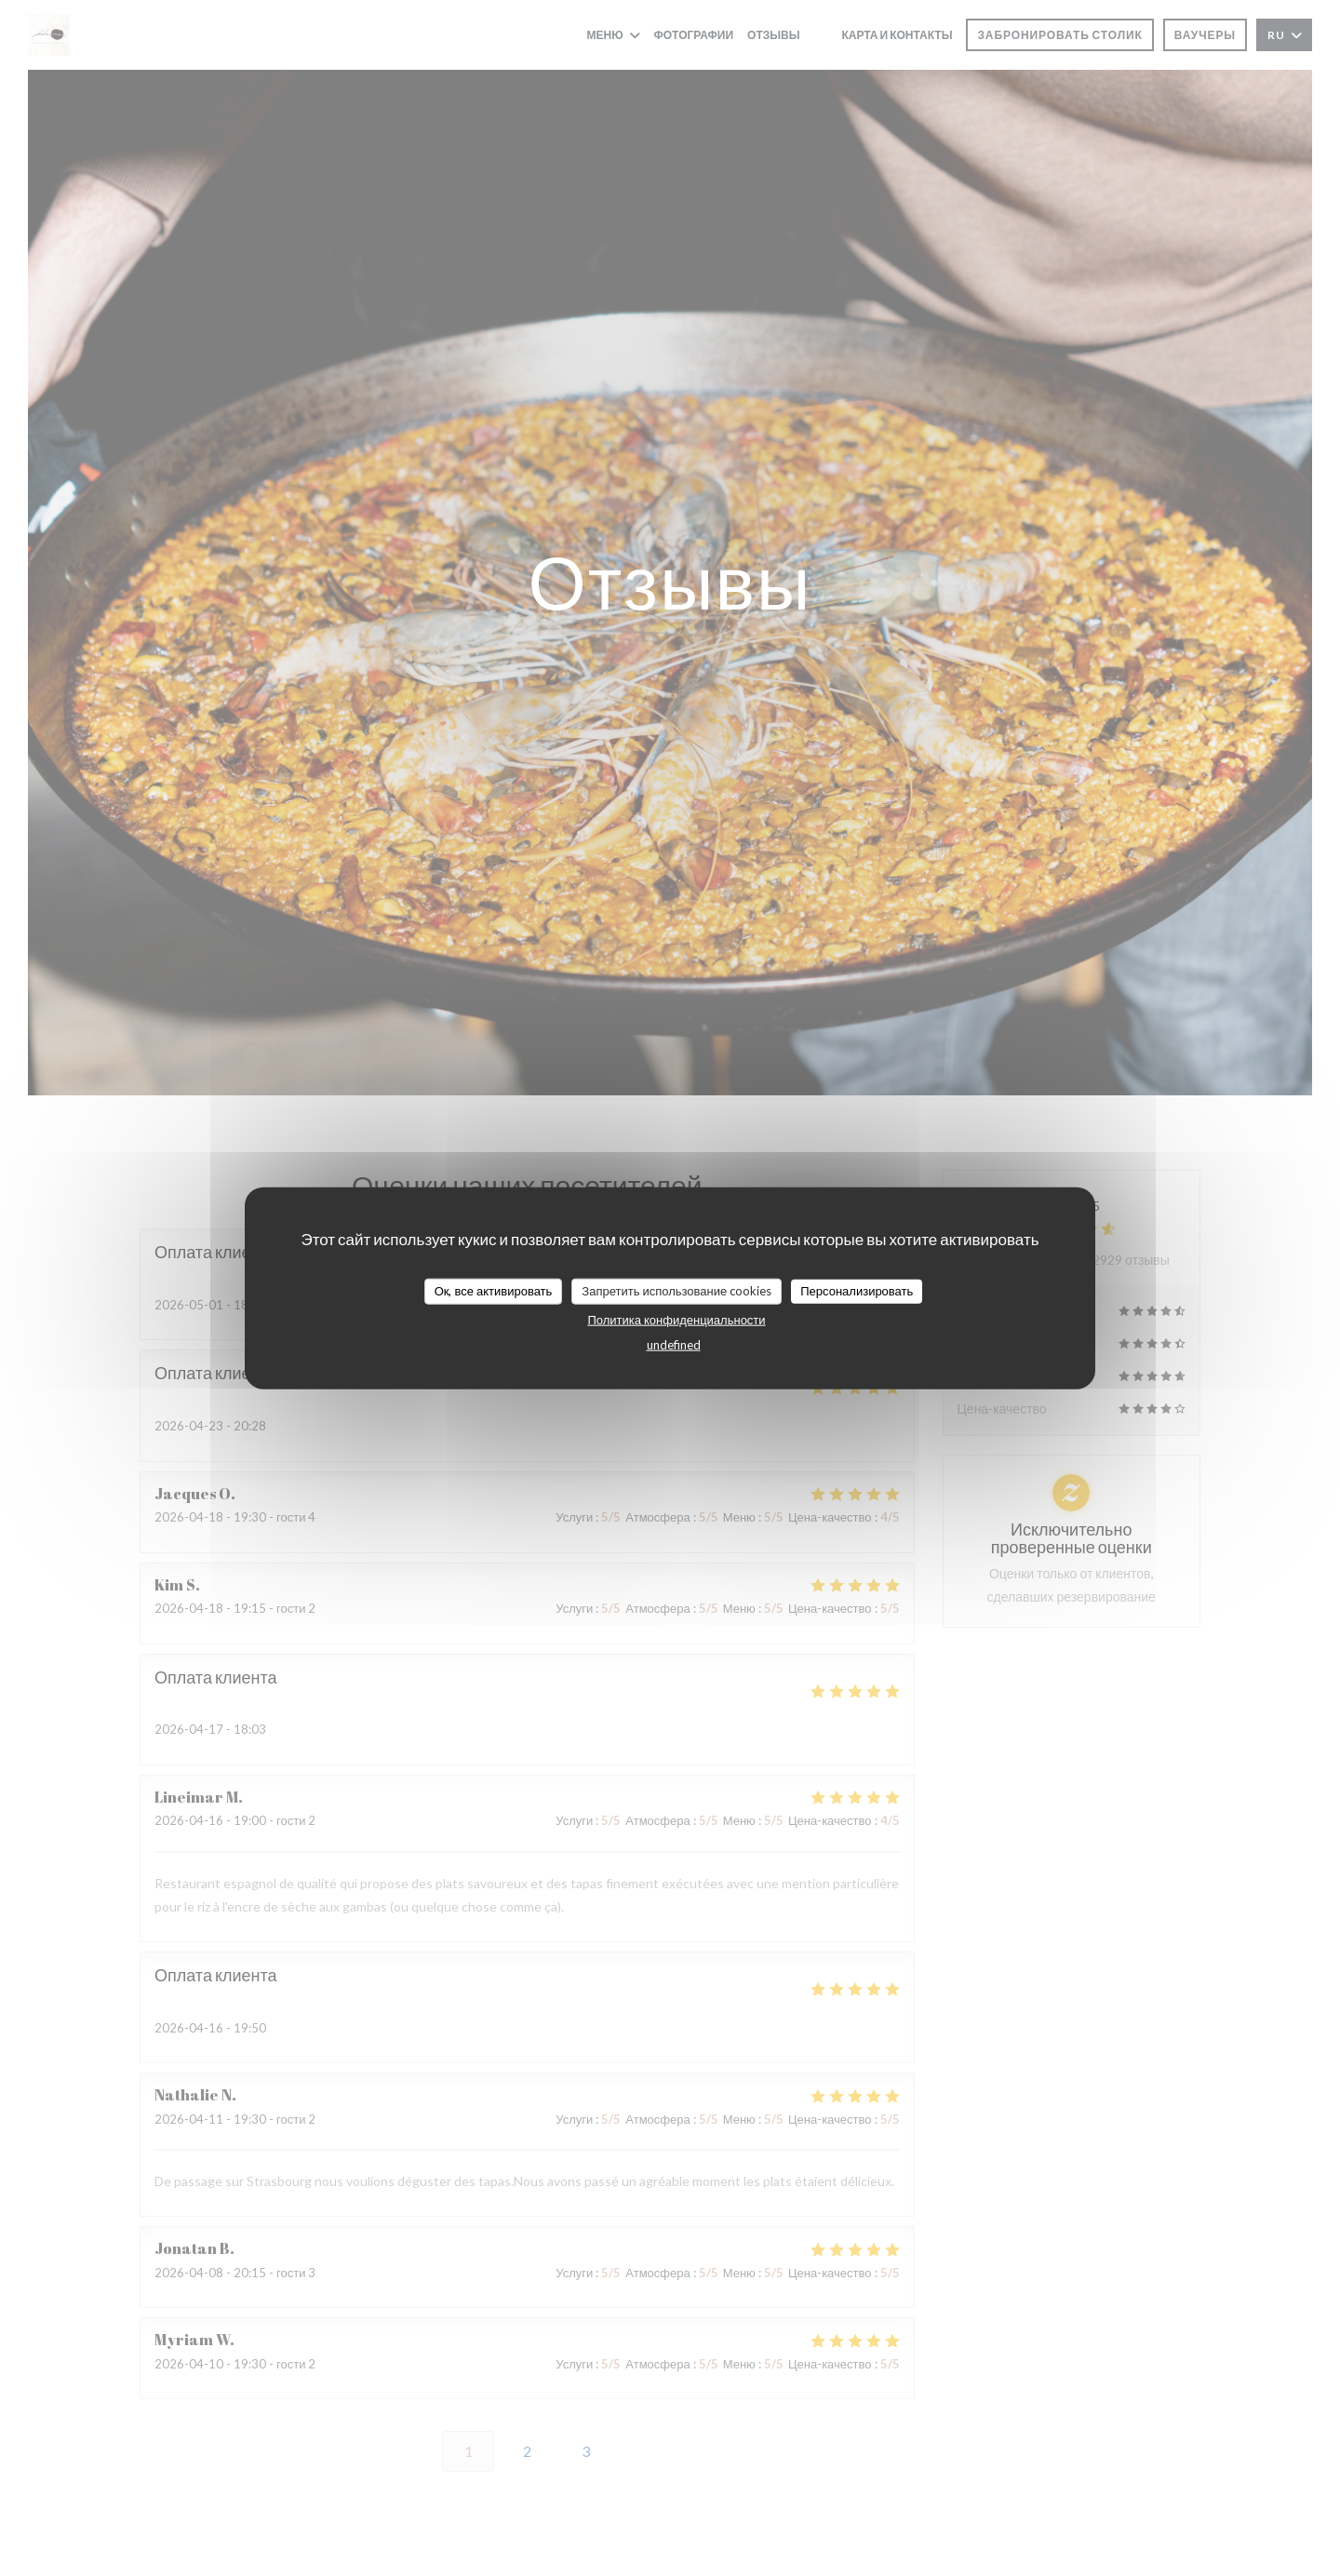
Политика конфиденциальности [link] (676, 1318)
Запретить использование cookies (676, 1290)
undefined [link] (674, 1343)
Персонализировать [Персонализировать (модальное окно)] (856, 1290)
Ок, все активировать (494, 1290)
